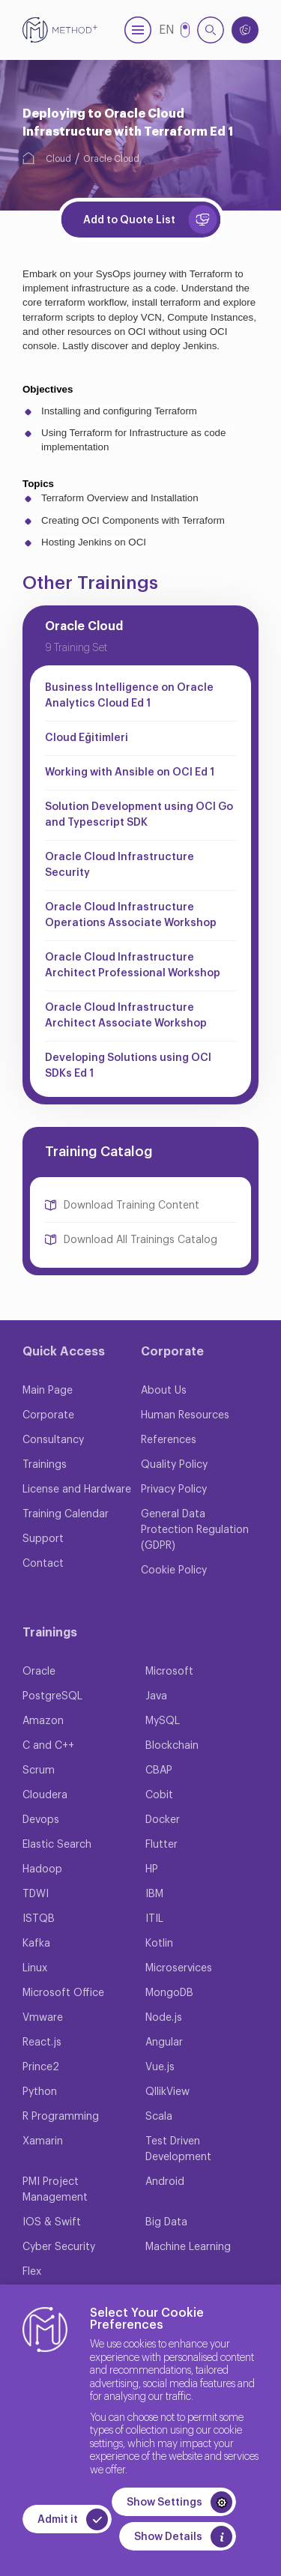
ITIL (154, 1919)
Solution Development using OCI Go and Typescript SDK (139, 815)
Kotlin (159, 1943)
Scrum (38, 1770)
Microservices (178, 1968)
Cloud (58, 158)
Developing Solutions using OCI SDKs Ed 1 (128, 1066)
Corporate (48, 1415)
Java (156, 1696)
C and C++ (48, 1746)
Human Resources (185, 1415)
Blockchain (172, 1746)
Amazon (43, 1721)
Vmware (42, 2018)
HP (151, 1869)
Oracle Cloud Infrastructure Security (119, 865)
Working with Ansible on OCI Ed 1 (129, 772)
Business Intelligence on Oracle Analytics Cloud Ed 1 (129, 696)
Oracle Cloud (111, 158)
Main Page (47, 1390)
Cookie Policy (174, 1570)
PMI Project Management (55, 2190)
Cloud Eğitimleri (86, 738)
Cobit (159, 1795)
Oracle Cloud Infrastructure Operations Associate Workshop (131, 915)
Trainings (44, 1465)
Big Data (166, 2222)
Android (164, 2182)
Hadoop (42, 1869)
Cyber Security (58, 2247)
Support (43, 1539)
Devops (40, 1820)
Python (39, 2092)
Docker (162, 1820)
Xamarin (42, 2141)
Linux (34, 1968)
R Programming (60, 2116)
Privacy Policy (174, 1489)
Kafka (36, 1943)
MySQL (162, 1721)
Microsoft (169, 1671)
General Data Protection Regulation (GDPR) (195, 1530)
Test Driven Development (178, 2149)
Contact (43, 1563)
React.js (41, 2042)
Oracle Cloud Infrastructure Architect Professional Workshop (132, 965)
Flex (31, 2272)
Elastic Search (56, 1844)
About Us (164, 1390)
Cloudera (44, 1795)
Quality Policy (174, 1465)
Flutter (161, 1844)
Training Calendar (65, 1514)
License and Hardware (76, 1489)
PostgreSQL (52, 1696)
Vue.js (160, 2067)
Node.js (163, 2018)
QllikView (167, 2092)
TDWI (35, 1894)
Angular (164, 2042)
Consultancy (53, 1440)
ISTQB (38, 1919)
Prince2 (40, 2067)
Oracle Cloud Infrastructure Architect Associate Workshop (126, 1016)
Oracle (38, 1671)
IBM (154, 1894)
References (168, 1440)
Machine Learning (188, 2247)
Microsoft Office (63, 1993)
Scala (158, 2116)
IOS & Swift (51, 2222)
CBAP (158, 1770)
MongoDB (169, 1993)
